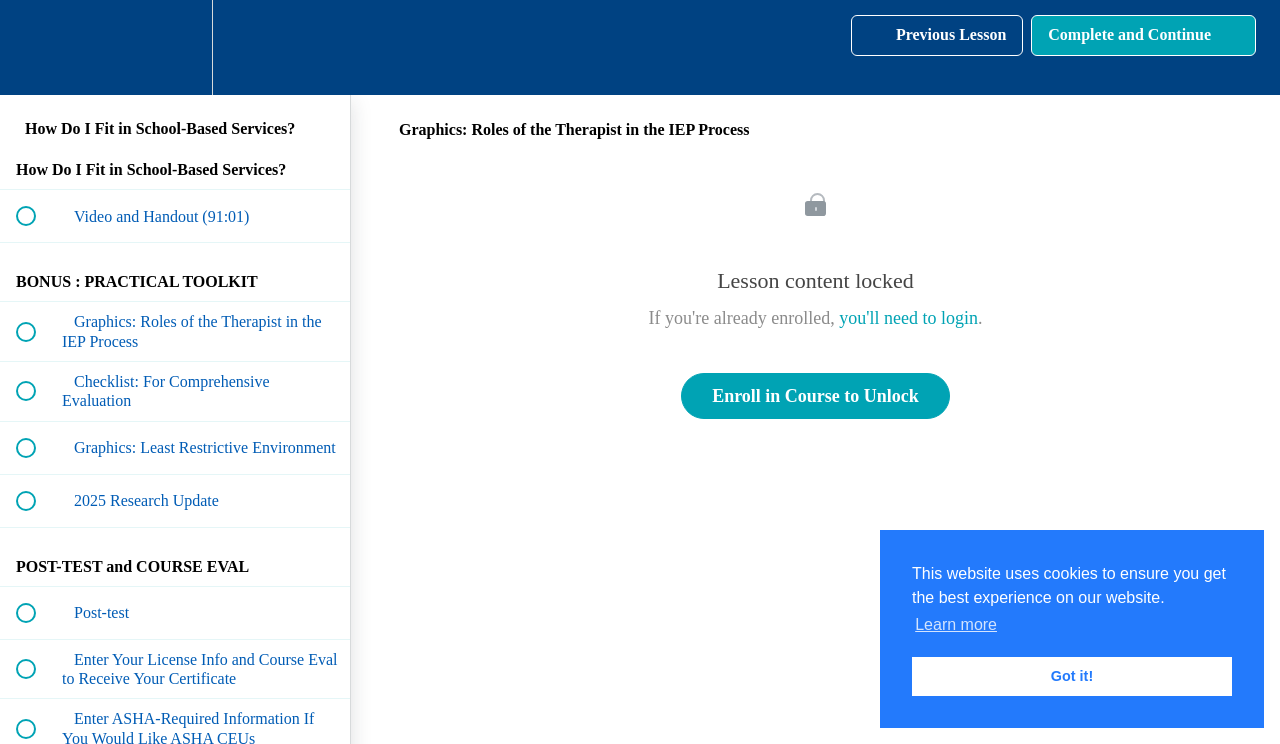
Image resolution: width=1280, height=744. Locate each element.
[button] (37, 47)
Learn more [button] (956, 624)
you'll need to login (908, 318)
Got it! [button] (1072, 676)
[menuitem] (175, 47)
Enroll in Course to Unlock (815, 396)
